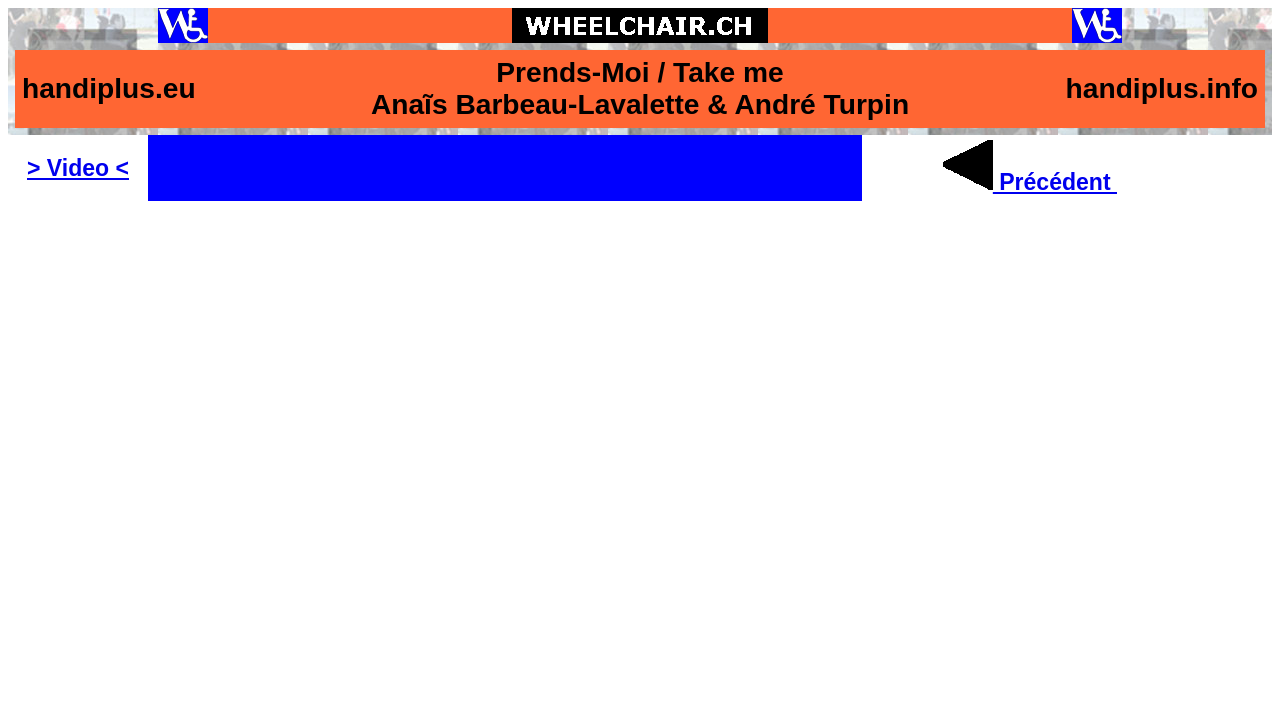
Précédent (1030, 182)
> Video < (78, 168)
